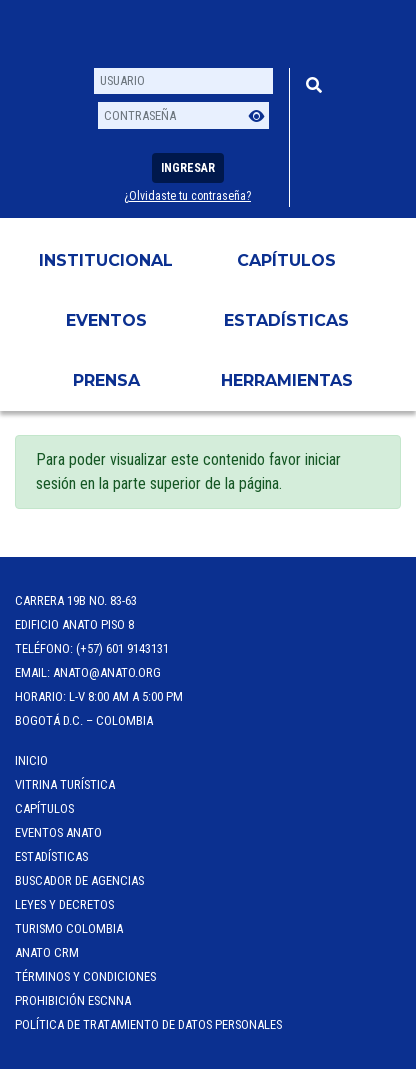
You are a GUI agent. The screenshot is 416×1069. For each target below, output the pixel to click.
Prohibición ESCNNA (73, 1000)
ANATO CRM (47, 952)
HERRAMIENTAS (287, 380)
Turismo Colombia (69, 928)
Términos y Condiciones (85, 976)
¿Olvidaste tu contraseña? (187, 196)
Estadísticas (286, 320)
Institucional (106, 260)
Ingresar (188, 168)
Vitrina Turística (65, 784)
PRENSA (106, 380)
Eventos (106, 320)
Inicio (31, 760)
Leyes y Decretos (64, 904)
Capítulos (286, 260)
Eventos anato (58, 832)
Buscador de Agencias (79, 880)
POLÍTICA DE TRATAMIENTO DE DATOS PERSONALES (148, 1024)
